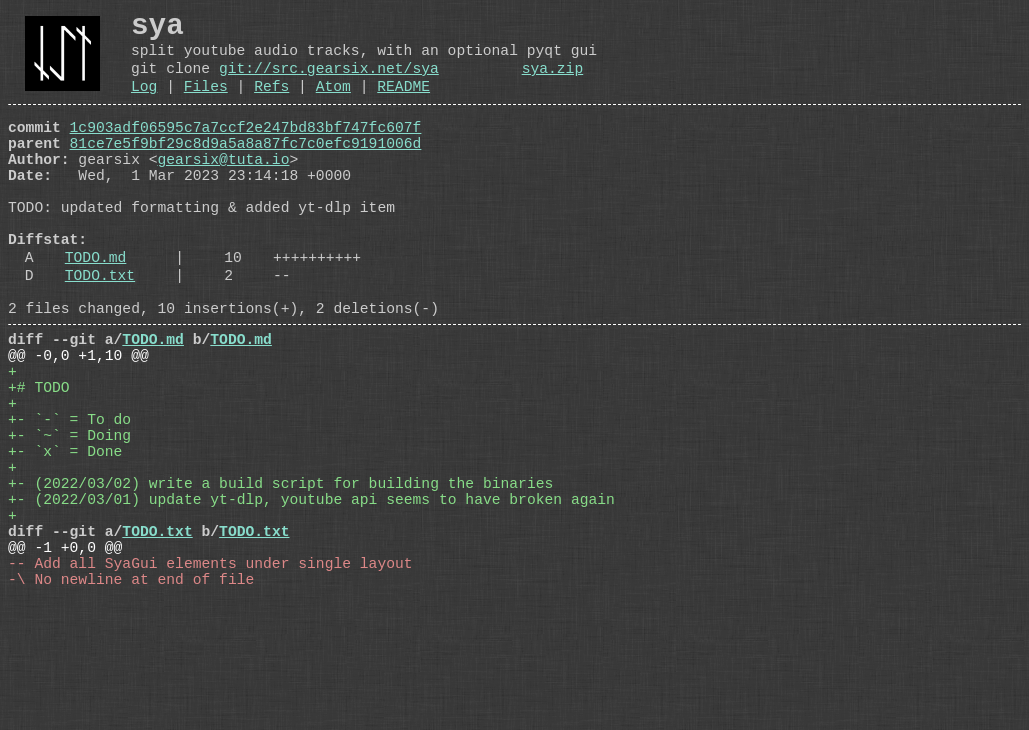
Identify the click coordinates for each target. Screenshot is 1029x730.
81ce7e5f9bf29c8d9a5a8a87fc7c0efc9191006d (246, 169)
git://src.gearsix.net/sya (329, 82)
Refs (271, 104)
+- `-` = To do (69, 505)
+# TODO (39, 465)
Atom (333, 104)
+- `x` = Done (65, 545)
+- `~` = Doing (69, 525)
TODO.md (96, 311)
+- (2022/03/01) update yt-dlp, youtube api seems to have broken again (311, 605)
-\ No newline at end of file (131, 705)
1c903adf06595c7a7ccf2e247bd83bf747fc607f (246, 149)
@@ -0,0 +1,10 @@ (78, 425)
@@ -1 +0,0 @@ (65, 665)
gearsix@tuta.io (224, 189)
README (403, 104)
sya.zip (553, 82)
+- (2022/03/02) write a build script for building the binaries (280, 585)
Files (206, 104)
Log (144, 104)
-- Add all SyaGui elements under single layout (210, 685)
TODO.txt (100, 333)
